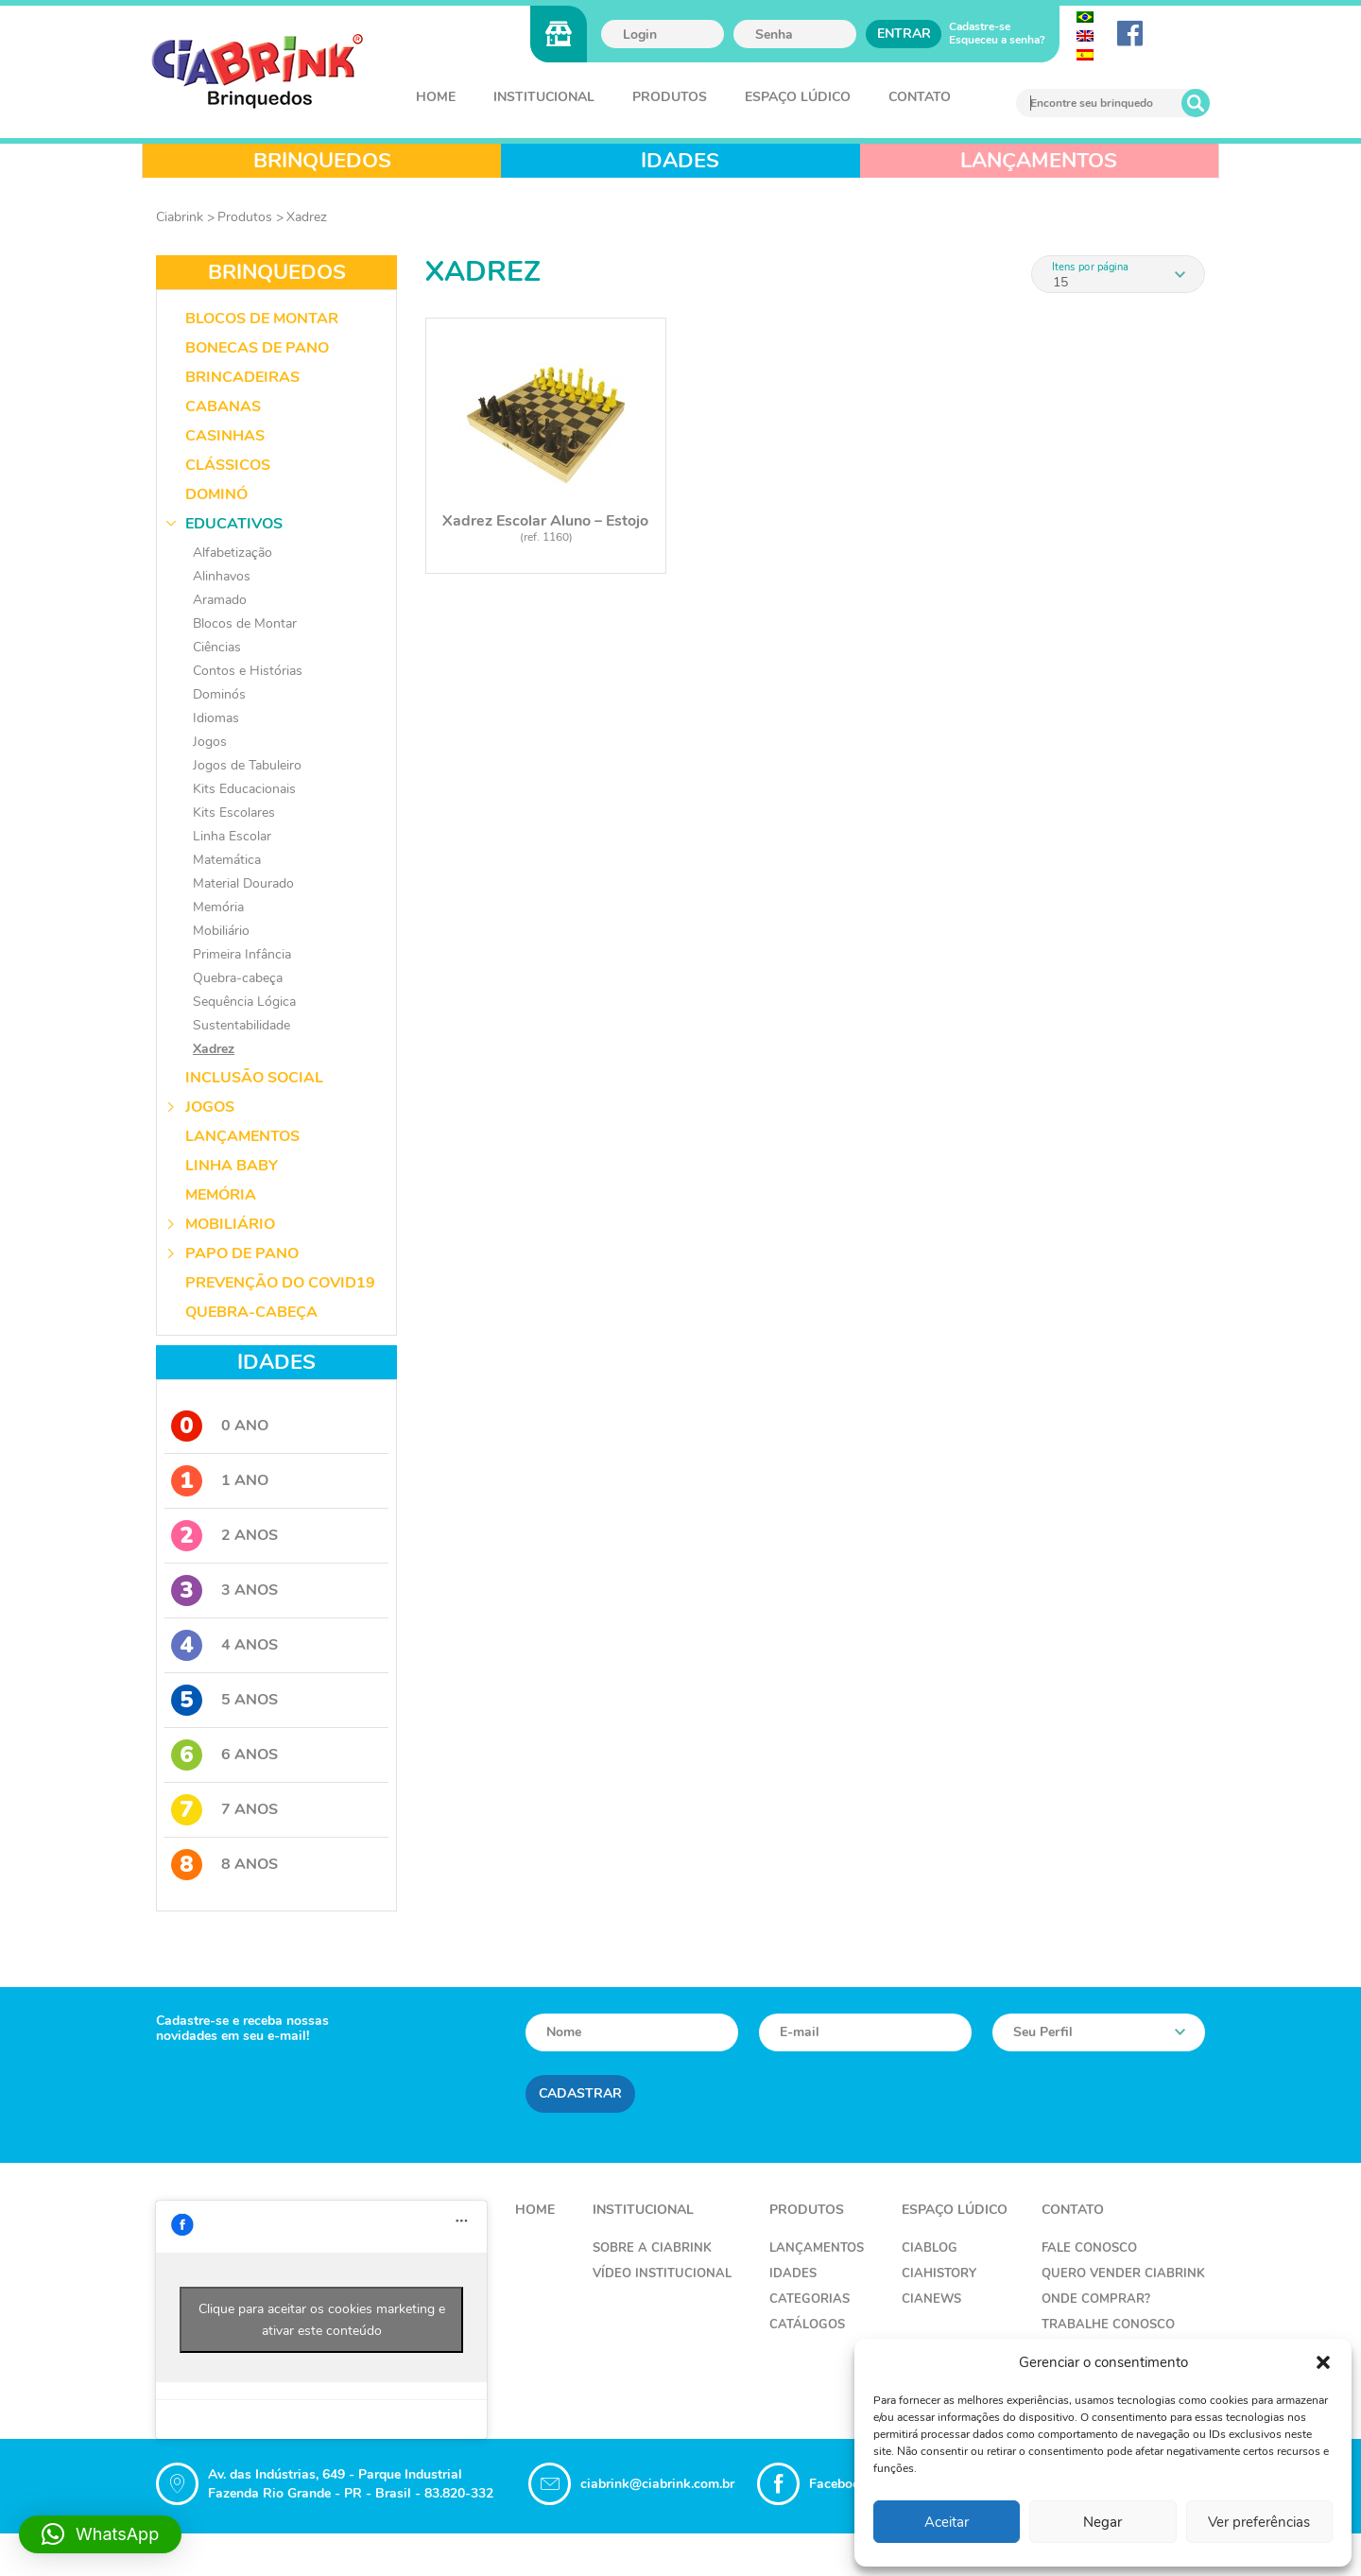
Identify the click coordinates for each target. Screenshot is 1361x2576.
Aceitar (946, 2522)
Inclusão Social (254, 1077)
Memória (218, 907)
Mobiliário (221, 931)
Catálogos (807, 2324)
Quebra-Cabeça (251, 1312)
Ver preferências (1259, 2522)
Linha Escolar (232, 836)
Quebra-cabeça (238, 978)
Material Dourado (243, 883)
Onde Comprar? (1096, 2299)
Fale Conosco (1089, 2247)
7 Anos (224, 1809)
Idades (793, 2273)
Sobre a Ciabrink (652, 2247)
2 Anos (224, 1535)
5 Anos (224, 1700)
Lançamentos (242, 1136)
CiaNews (931, 2299)
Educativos (234, 523)
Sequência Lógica (244, 1002)
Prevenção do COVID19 (280, 1282)
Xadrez (306, 217)
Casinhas (225, 435)
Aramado (220, 600)
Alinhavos (221, 576)
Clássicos (227, 465)
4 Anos (224, 1645)
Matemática (227, 860)
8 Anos (224, 1864)
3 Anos (224, 1590)
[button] (1323, 2362)
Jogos (210, 742)
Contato (919, 97)
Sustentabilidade (241, 1025)
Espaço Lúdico (798, 97)
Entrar (904, 34)
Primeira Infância (242, 954)
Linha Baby (231, 1165)
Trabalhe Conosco (1108, 2324)
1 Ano (219, 1480)
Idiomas (216, 718)
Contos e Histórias (247, 671)
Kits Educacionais (244, 789)
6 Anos (224, 1755)
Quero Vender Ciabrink (1123, 2273)
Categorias (809, 2299)
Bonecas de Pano (257, 347)
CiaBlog (929, 2247)
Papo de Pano (242, 1253)
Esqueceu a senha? (997, 39)
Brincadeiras (242, 377)
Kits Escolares (234, 812)
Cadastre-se (979, 26)
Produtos (669, 97)
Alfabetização (232, 553)
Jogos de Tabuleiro (247, 765)
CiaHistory (939, 2273)
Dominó (216, 494)
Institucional (543, 97)
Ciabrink (179, 217)
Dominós (219, 694)
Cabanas (223, 406)
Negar (1102, 2522)
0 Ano (219, 1426)
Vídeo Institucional (662, 2273)
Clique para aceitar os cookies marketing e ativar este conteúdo (321, 2320)
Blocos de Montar (261, 318)
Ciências (217, 647)
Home (436, 97)
